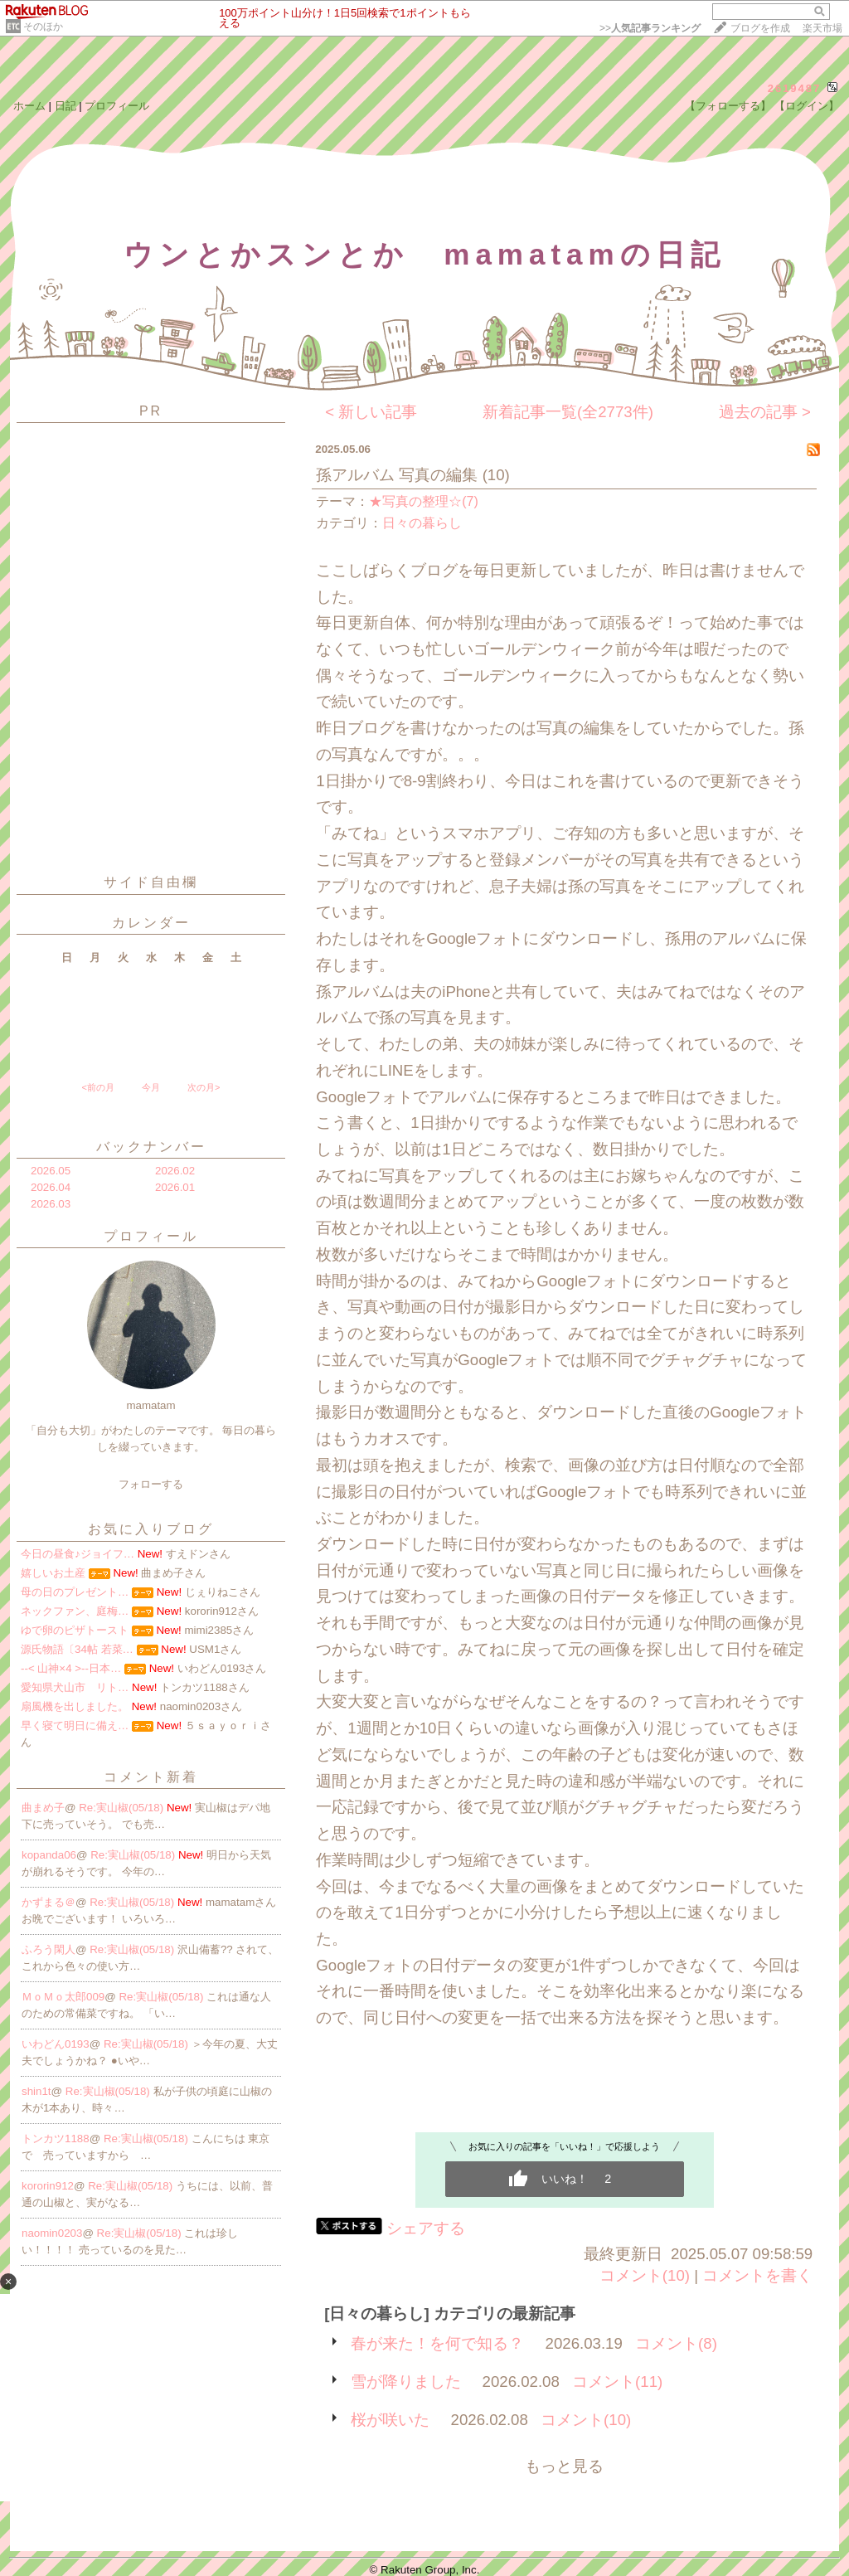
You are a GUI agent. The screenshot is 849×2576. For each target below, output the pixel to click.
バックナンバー (151, 1147)
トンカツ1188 (56, 2138)
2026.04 (50, 1187)
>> (650, 28)
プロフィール (117, 106)
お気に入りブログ (151, 1529)
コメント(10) (644, 2275)
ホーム (29, 106)
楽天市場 (822, 28)
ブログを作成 (760, 28)
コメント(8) (676, 2343)
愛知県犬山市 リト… (75, 1687)
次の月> (203, 1087)
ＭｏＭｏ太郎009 (63, 1996)
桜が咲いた (390, 2419)
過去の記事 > (765, 411)
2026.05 (50, 1170)
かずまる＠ (48, 1902)
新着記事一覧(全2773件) (568, 411)
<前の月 (97, 1087)
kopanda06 (49, 1855)
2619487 (795, 88)
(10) (496, 475)
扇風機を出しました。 (75, 1706)
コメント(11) (617, 2381)
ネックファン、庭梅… (75, 1611)
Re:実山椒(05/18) (123, 1807)
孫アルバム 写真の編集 (397, 475)
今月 (151, 1087)
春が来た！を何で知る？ (437, 2343)
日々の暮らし (422, 523)
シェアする (425, 2228)
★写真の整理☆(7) (423, 501)
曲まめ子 (43, 1807)
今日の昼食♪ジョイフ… (77, 1554)
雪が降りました (406, 2381)
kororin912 (48, 2186)
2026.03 (50, 1204)
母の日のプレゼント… (75, 1592)
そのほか (43, 26)
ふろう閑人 (48, 1949)
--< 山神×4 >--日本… (71, 1668)
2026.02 (175, 1170)
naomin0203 (52, 2233)
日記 (65, 106)
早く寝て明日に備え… (75, 1725)
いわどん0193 (56, 2044)
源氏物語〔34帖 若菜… (77, 1649)
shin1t (36, 2091)
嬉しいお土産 (53, 1573)
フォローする (151, 1484)
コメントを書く (757, 2275)
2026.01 (175, 1187)
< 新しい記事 (371, 411)
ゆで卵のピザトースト (75, 1630)
